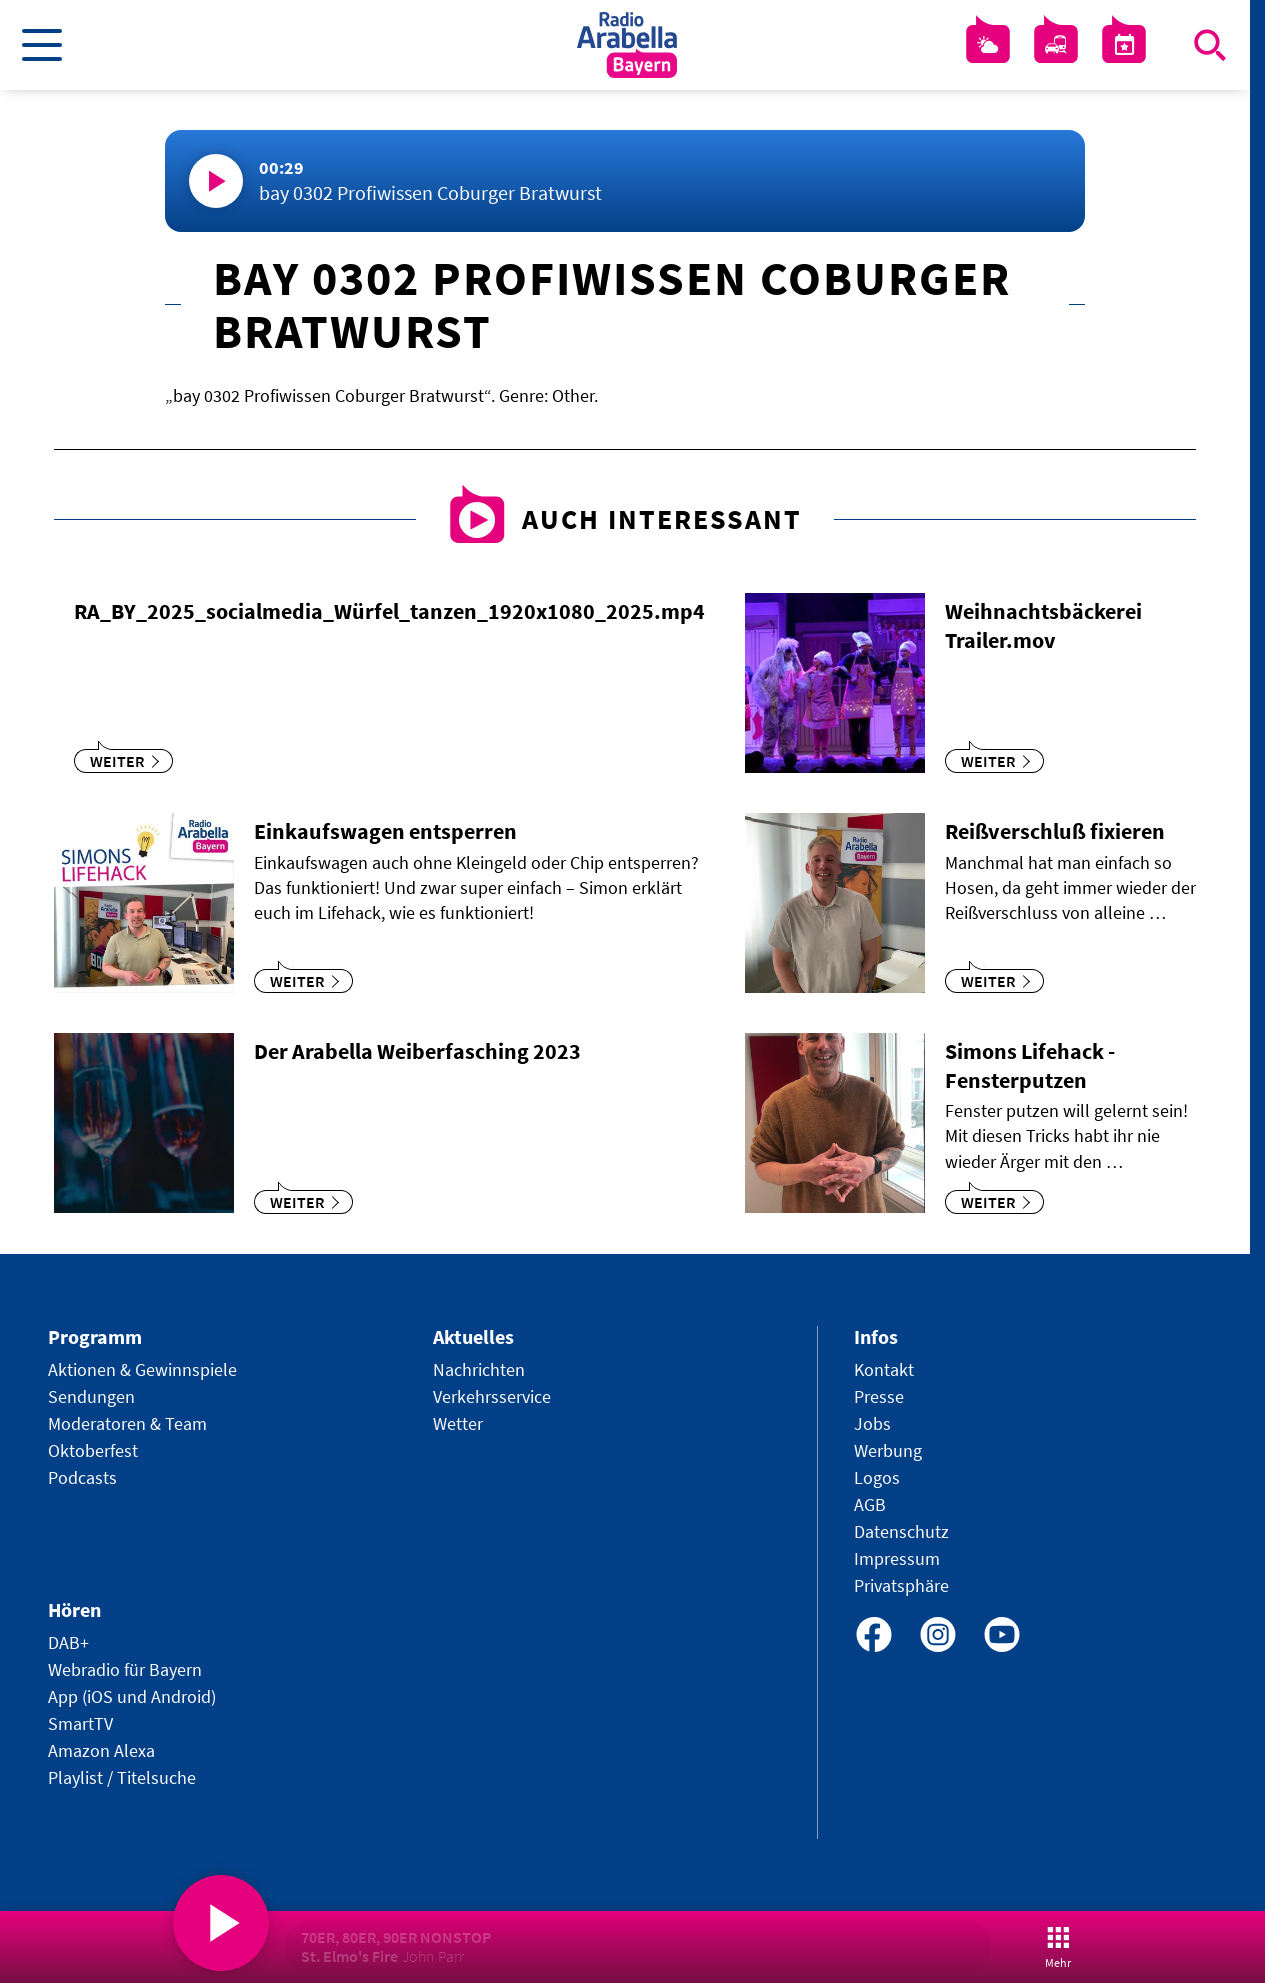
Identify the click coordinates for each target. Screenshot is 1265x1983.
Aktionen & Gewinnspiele (142, 1369)
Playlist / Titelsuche (122, 1777)
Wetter (458, 1423)
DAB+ (68, 1642)
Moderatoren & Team (127, 1423)
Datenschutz (901, 1531)
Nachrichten (479, 1369)
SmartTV (80, 1723)
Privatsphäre (901, 1585)
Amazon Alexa (101, 1750)
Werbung (888, 1450)
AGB (870, 1504)
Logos (877, 1477)
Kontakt (884, 1369)
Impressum (897, 1558)
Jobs (872, 1423)
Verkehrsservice (492, 1396)
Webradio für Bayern (125, 1669)
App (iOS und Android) (132, 1696)
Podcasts (82, 1477)
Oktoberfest (93, 1450)
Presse (879, 1396)
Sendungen (91, 1396)
